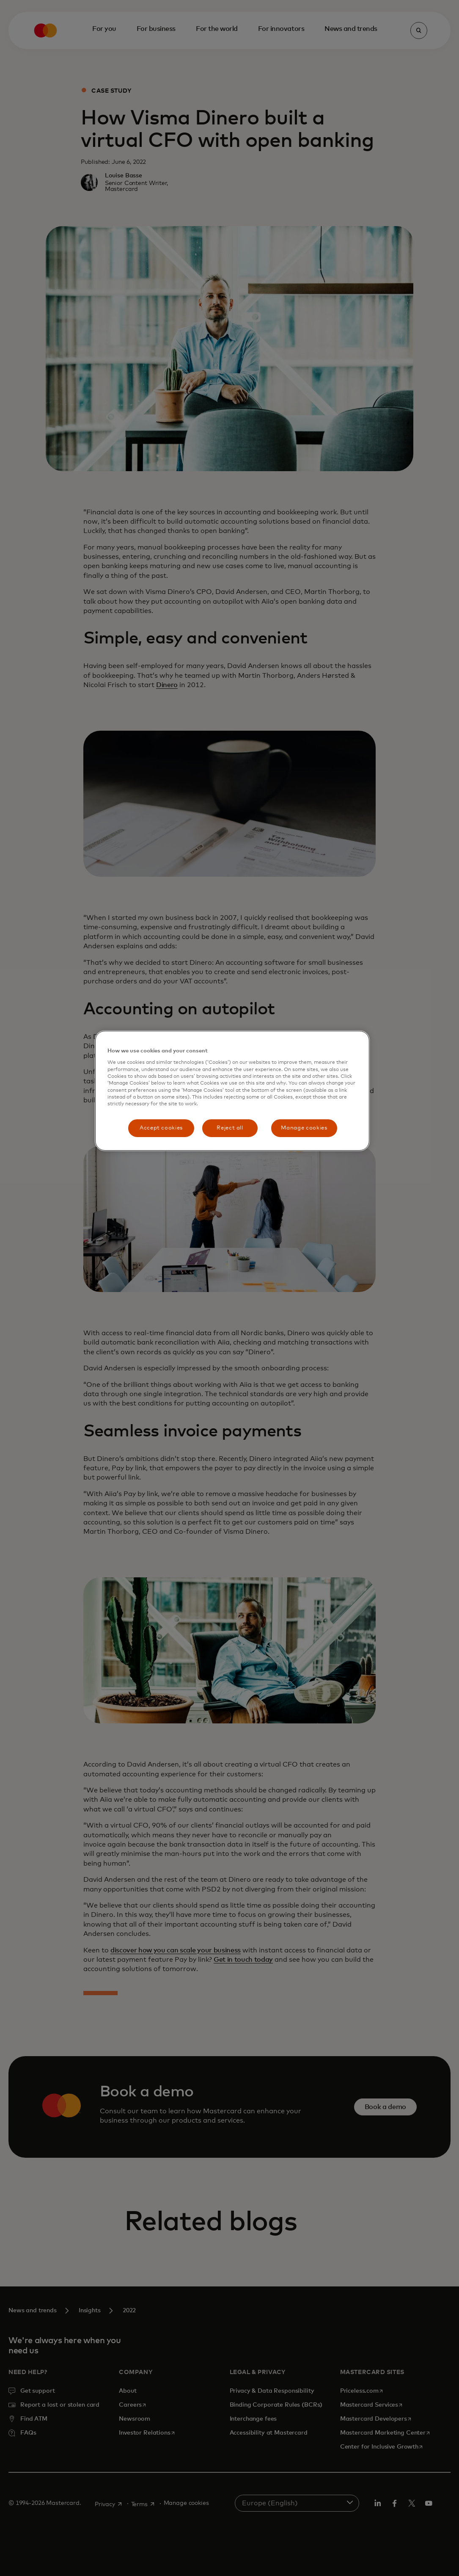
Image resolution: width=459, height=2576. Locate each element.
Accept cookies (161, 1128)
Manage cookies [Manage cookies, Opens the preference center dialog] (304, 1128)
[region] (232, 1090)
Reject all (230, 1128)
